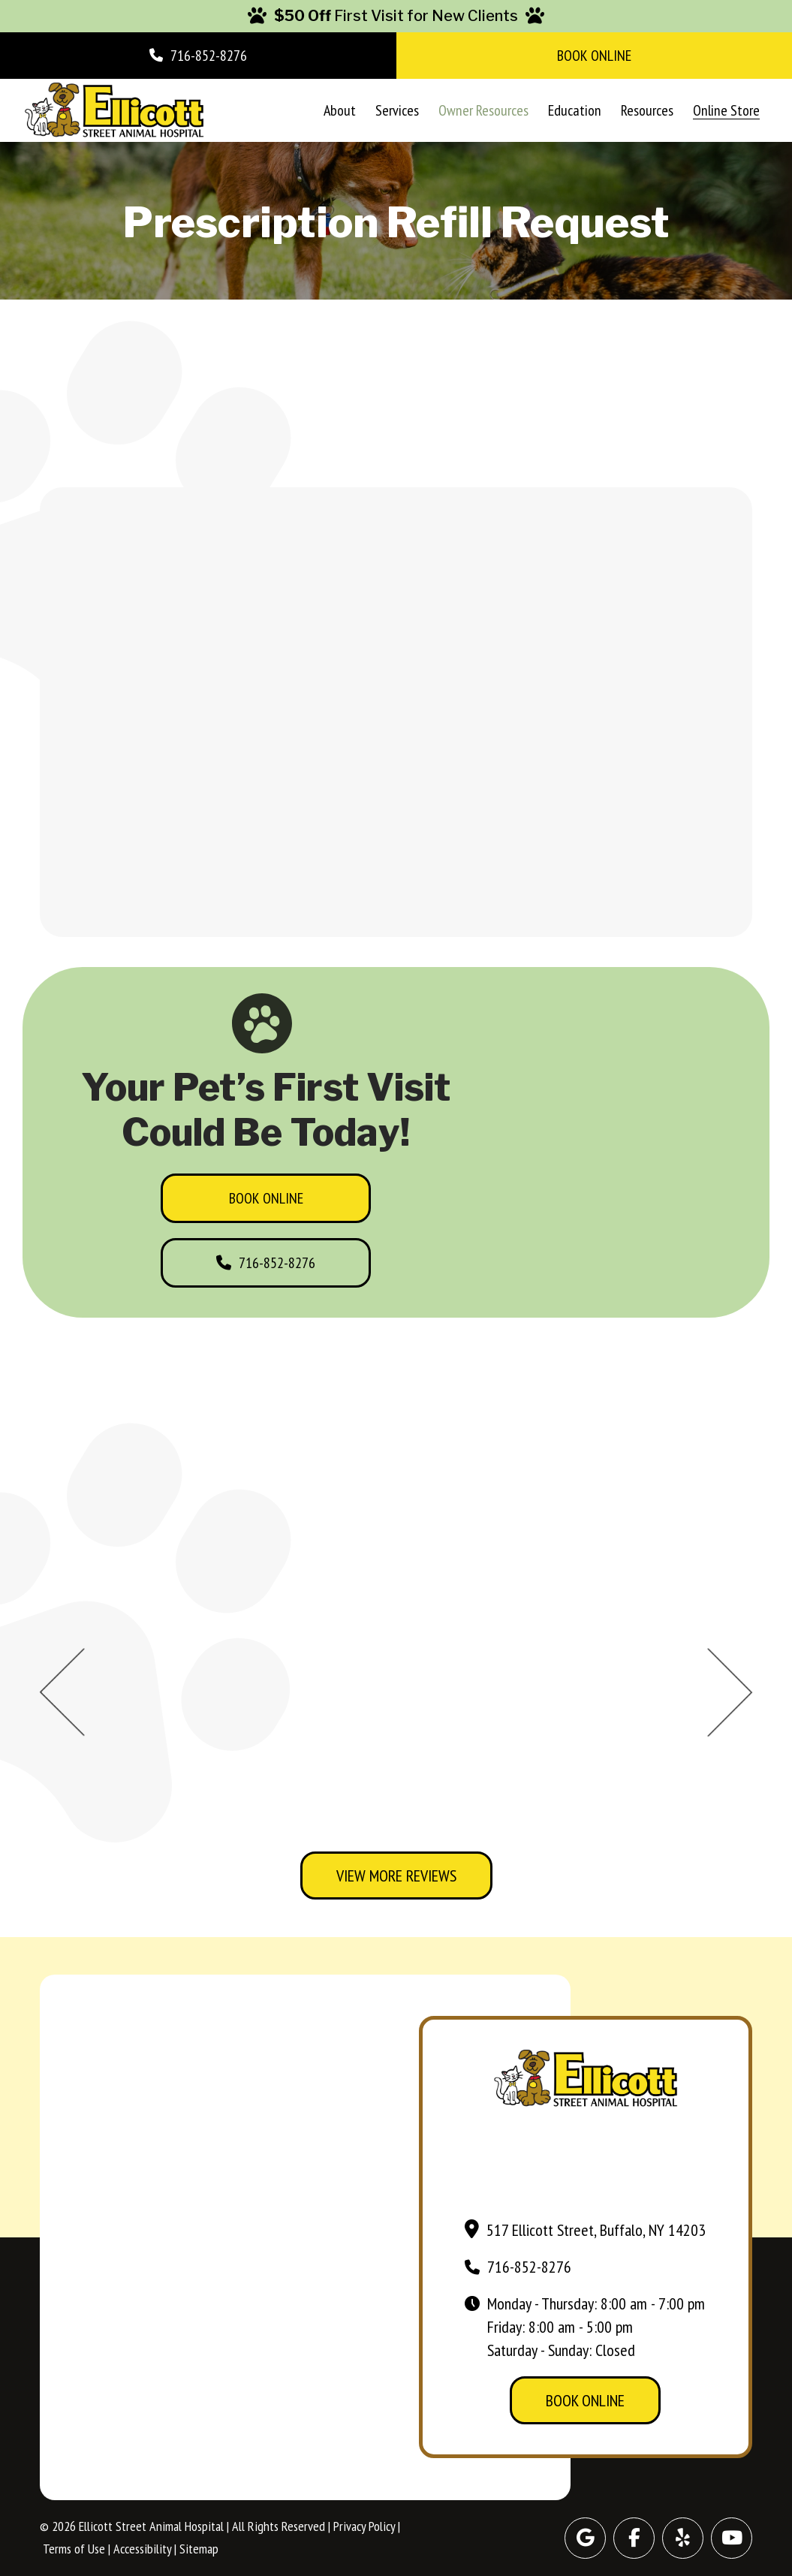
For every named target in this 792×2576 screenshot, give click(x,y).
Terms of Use (74, 2548)
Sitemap (198, 2548)
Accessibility (142, 2548)
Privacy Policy (364, 2526)
